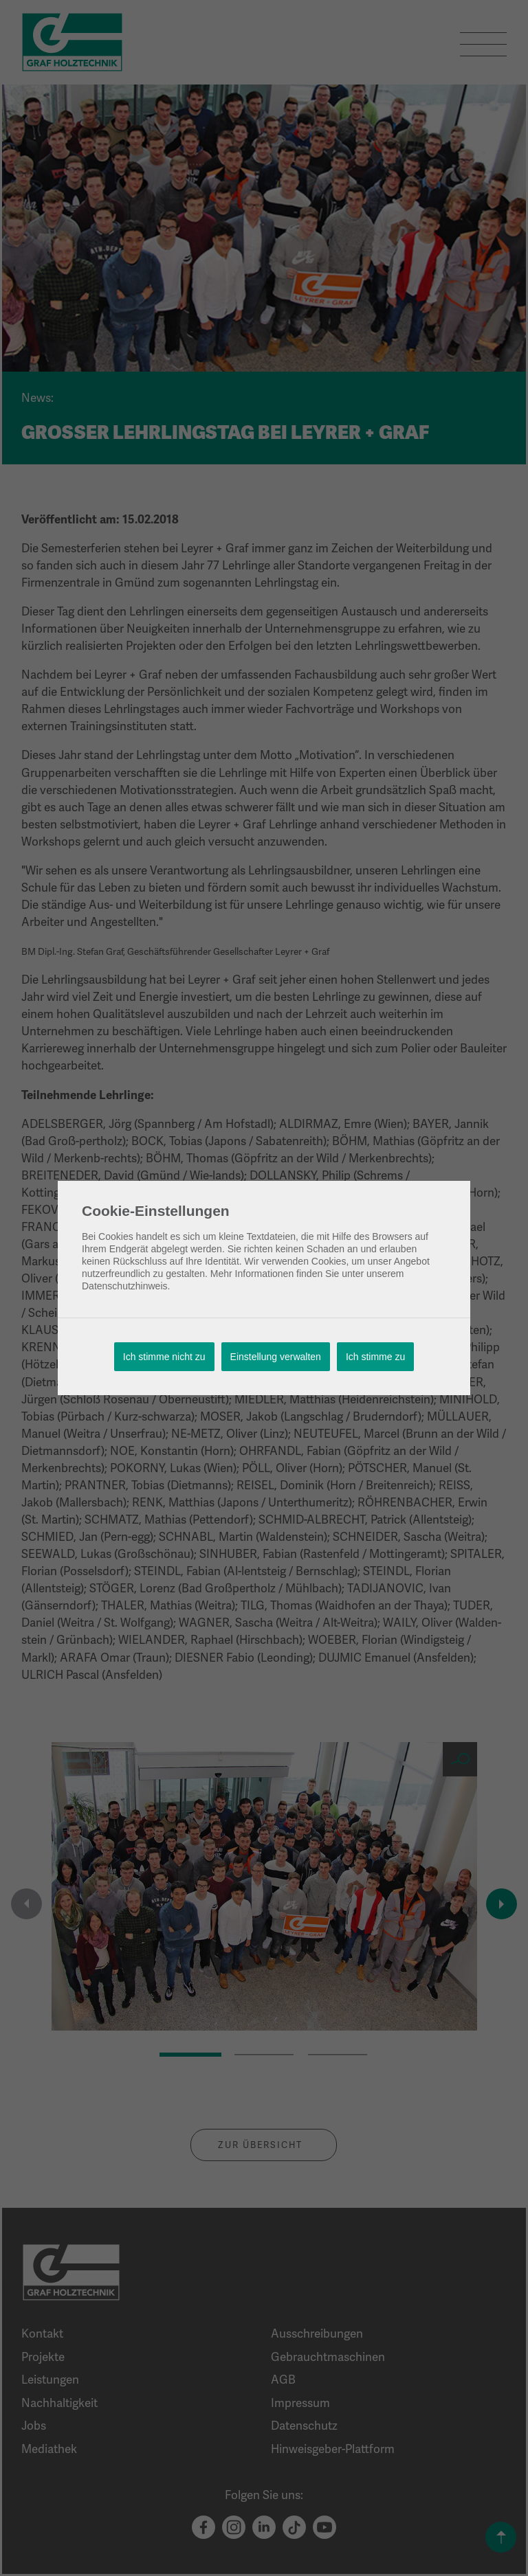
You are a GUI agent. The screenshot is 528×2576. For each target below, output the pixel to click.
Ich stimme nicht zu (164, 1356)
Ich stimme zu (375, 1356)
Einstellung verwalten (275, 1356)
